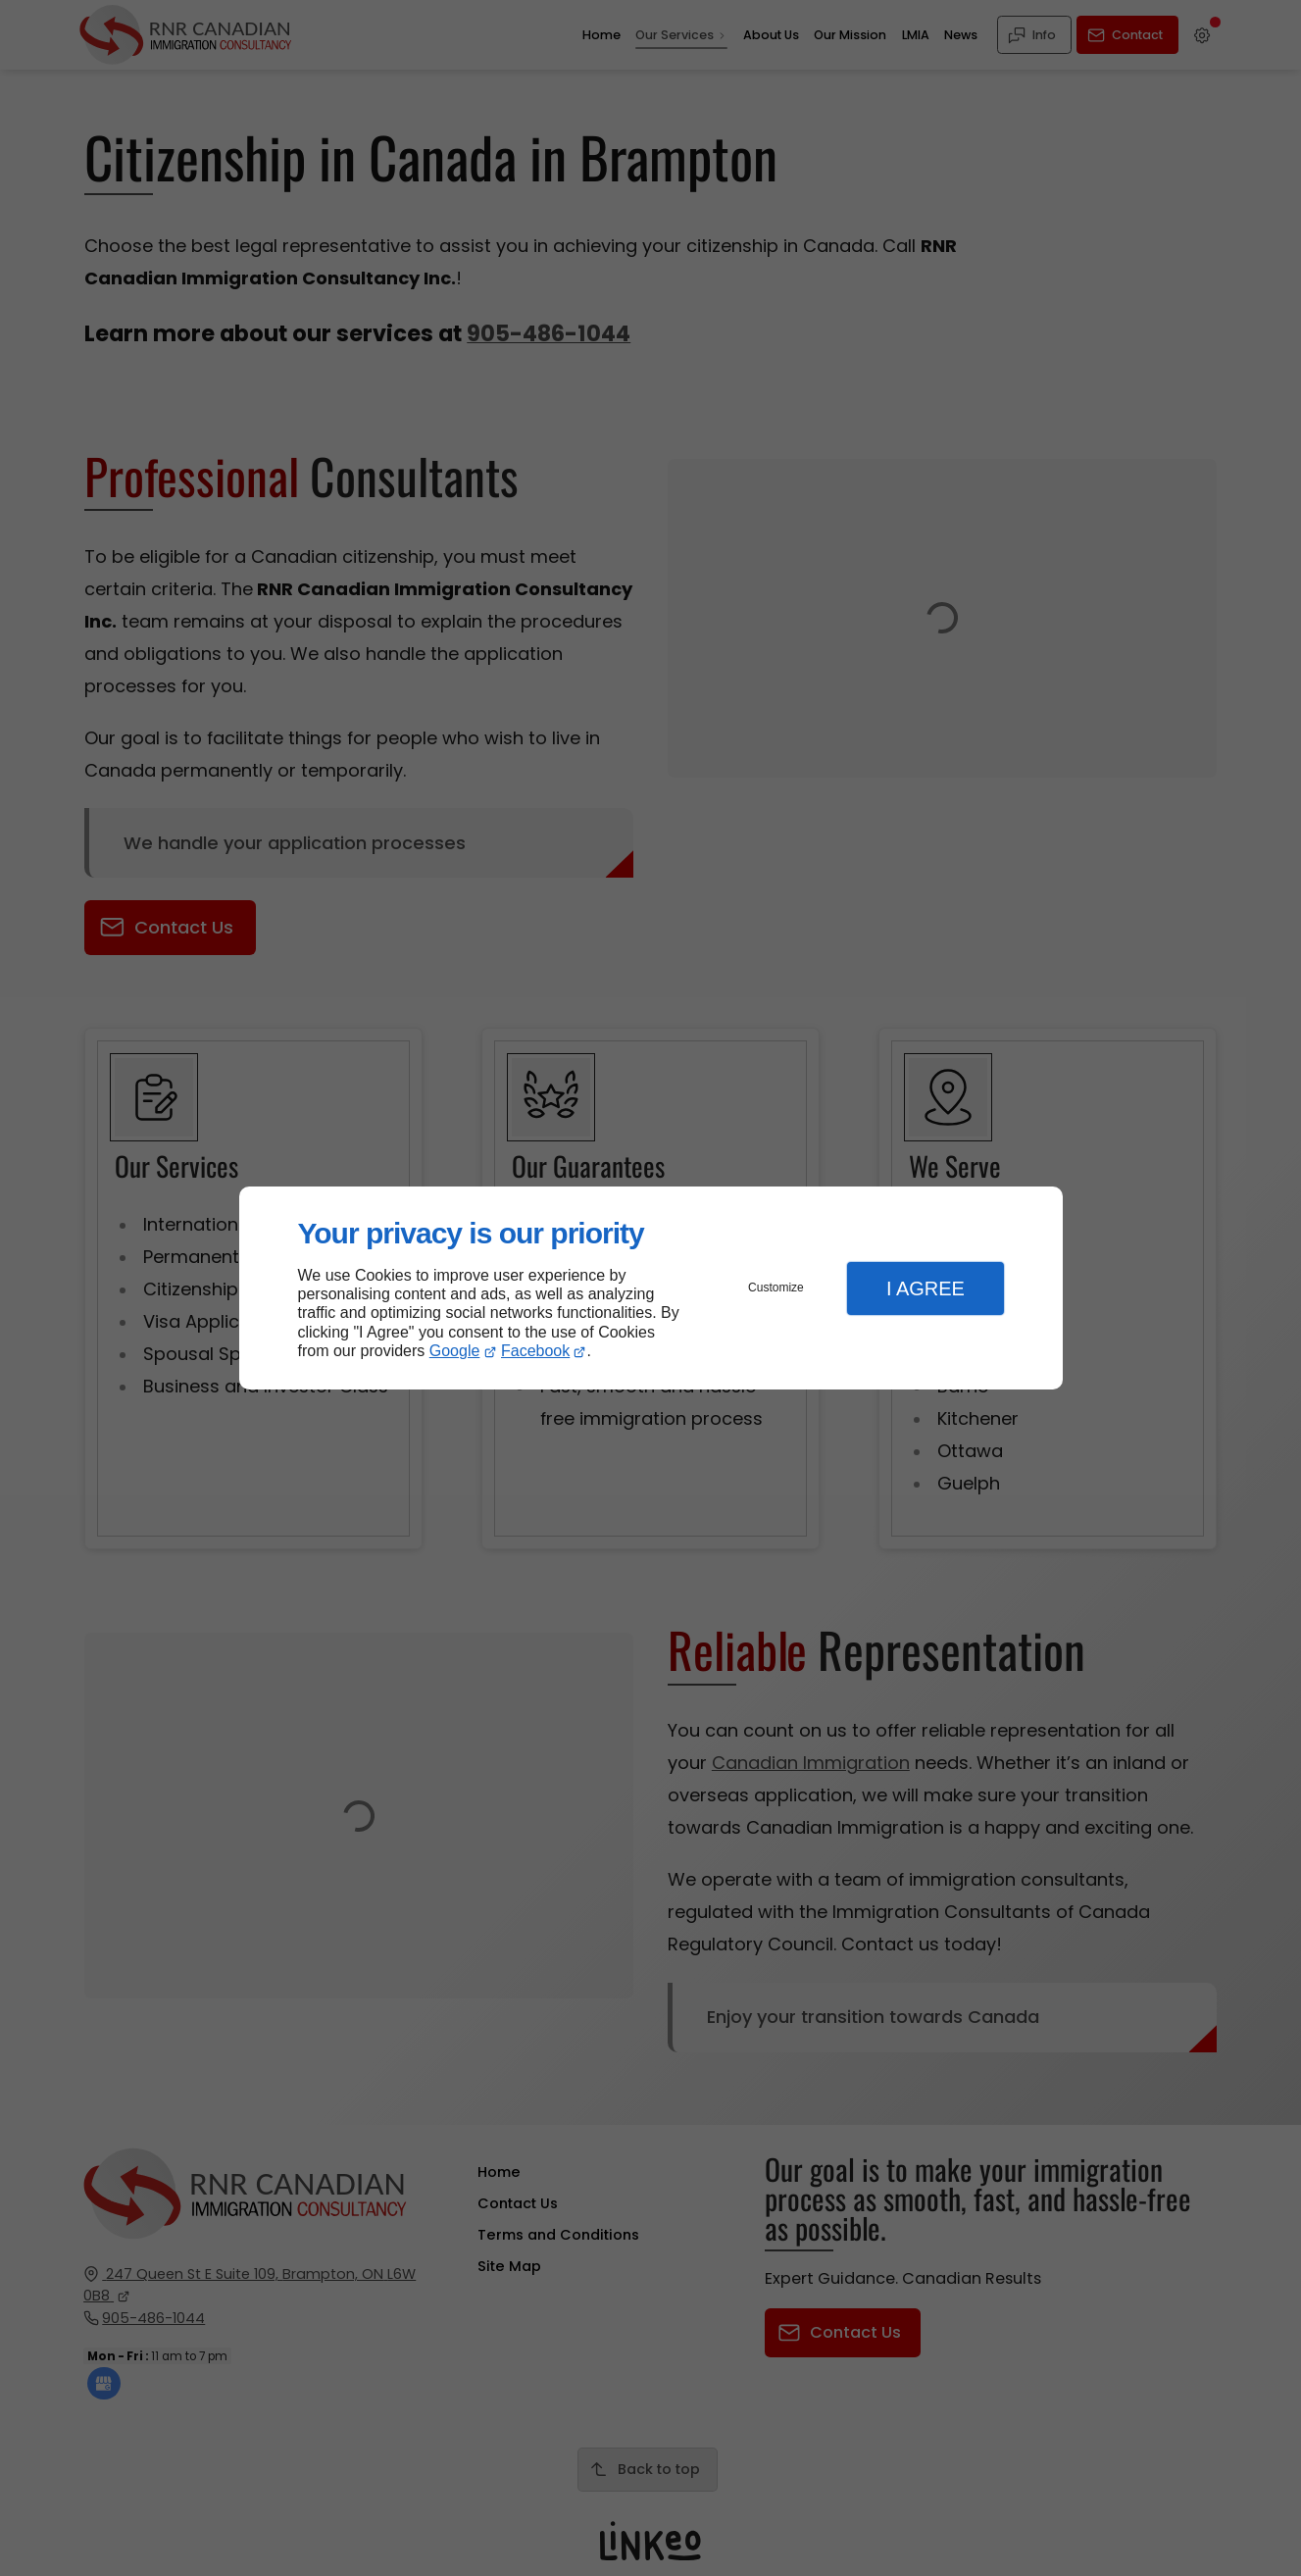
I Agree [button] (925, 1288)
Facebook (535, 1350)
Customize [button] (776, 1287)
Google (454, 1350)
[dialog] (651, 1288)
